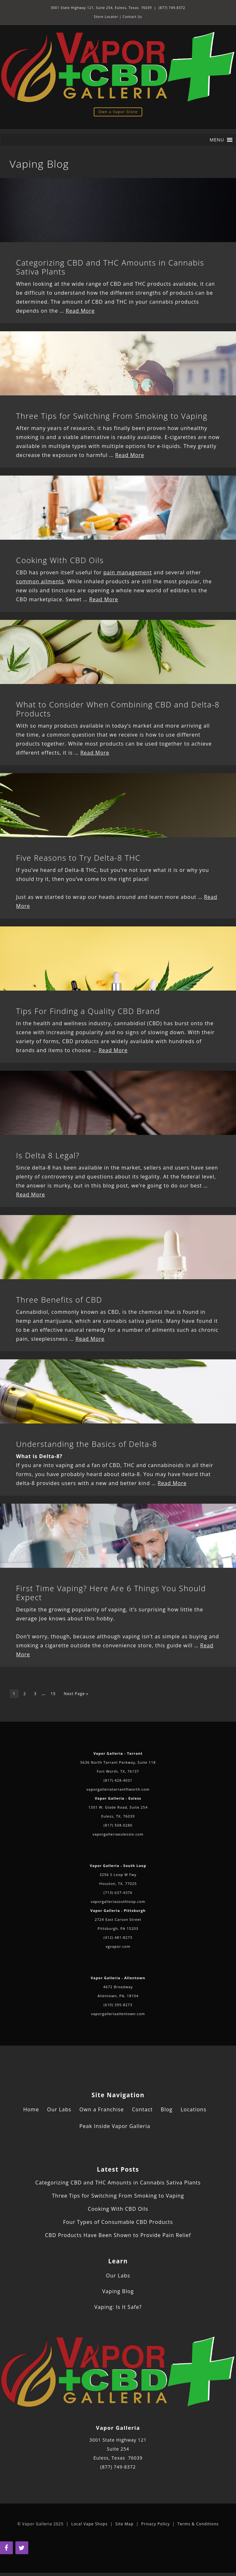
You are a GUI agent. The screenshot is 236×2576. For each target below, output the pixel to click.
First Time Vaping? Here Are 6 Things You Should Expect (111, 1592)
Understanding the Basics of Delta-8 (86, 1444)
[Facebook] (6, 2547)
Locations (193, 2109)
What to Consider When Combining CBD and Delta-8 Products (118, 709)
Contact (142, 2109)
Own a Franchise (101, 2109)
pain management (127, 572)
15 (53, 1693)
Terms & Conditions (198, 2524)
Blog (167, 2109)
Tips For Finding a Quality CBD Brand (88, 1011)
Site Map (124, 2524)
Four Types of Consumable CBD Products (118, 2221)
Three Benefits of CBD (59, 1299)
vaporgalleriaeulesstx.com (118, 1834)
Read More (80, 310)
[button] (217, 139)
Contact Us (132, 16)
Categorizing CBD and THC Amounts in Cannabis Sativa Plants (110, 267)
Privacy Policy (155, 2524)
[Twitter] (21, 2547)
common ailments (40, 581)
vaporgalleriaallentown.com (118, 2013)
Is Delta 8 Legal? (48, 1155)
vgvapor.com (118, 1946)
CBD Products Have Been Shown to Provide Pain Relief (118, 2235)
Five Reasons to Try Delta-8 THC (78, 857)
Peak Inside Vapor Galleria (114, 2126)
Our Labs (59, 2109)
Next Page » (76, 1693)
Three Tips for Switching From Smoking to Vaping (111, 415)
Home (31, 2109)
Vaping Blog (118, 2291)
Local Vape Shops (89, 2524)
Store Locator (106, 16)
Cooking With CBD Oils (60, 560)
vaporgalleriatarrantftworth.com (117, 1789)
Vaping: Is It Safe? (118, 2306)
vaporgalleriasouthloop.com (118, 1901)
